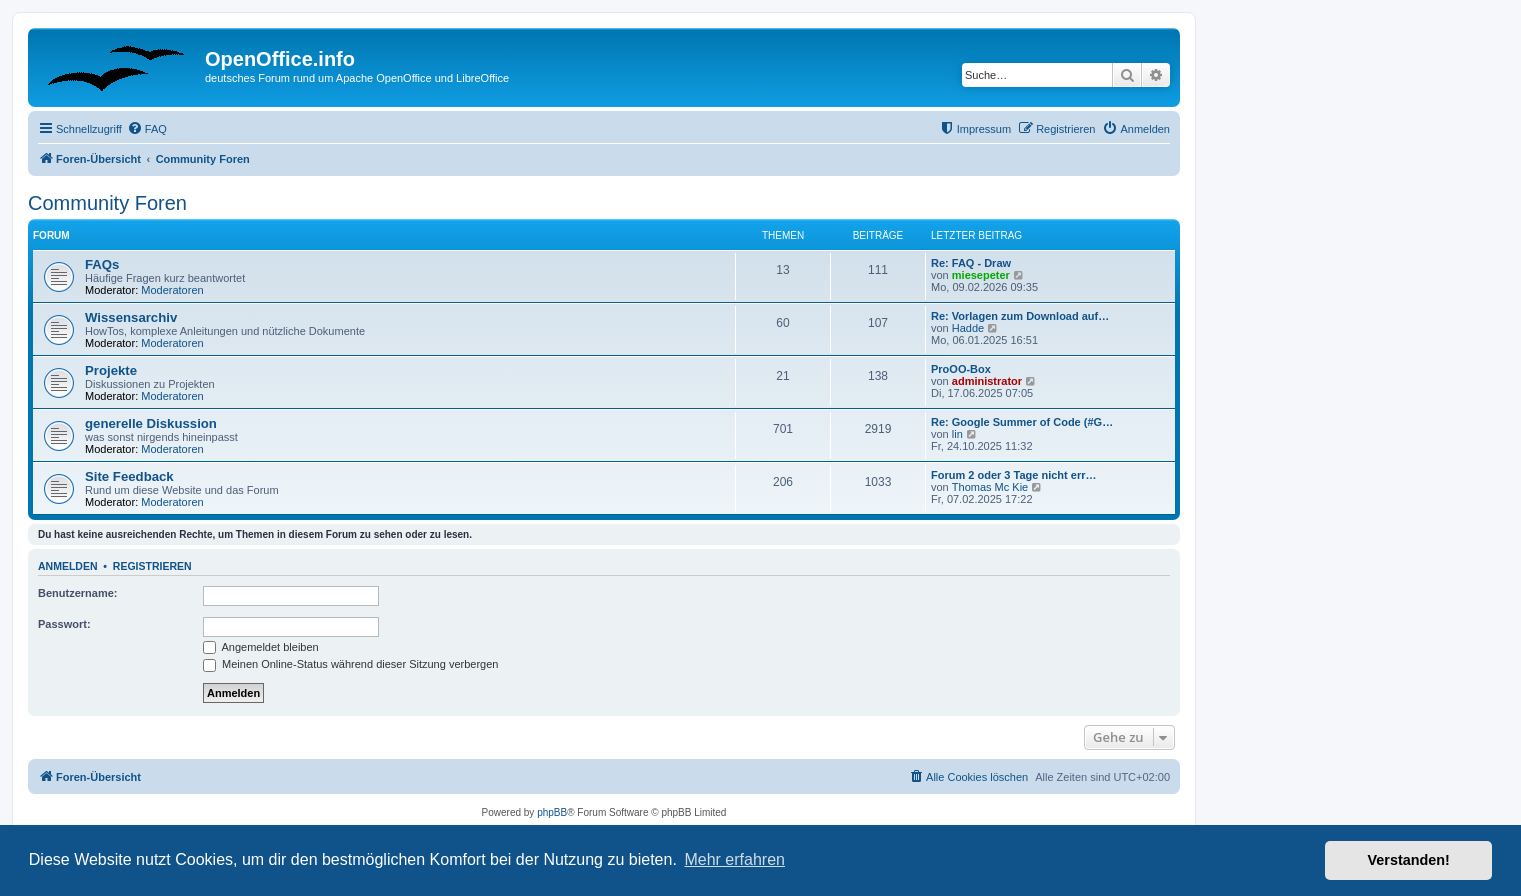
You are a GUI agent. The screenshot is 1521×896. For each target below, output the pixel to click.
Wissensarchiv (131, 317)
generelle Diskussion (151, 423)
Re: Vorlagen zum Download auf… (1020, 316)
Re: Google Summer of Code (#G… (1022, 422)
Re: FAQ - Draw (971, 263)
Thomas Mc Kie (990, 487)
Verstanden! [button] (1409, 860)
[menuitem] (147, 129)
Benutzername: (77, 593)
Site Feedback (129, 476)
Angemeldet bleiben (261, 647)
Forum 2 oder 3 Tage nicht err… (1013, 475)
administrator (987, 381)
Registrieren (152, 566)
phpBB (552, 812)
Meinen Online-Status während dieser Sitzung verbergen (350, 664)
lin (957, 434)
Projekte (111, 370)
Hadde (968, 328)
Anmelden (68, 566)
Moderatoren (172, 290)
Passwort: (64, 624)
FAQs (102, 264)
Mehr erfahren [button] (734, 859)
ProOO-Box (961, 369)
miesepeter (981, 275)
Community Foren (107, 203)
